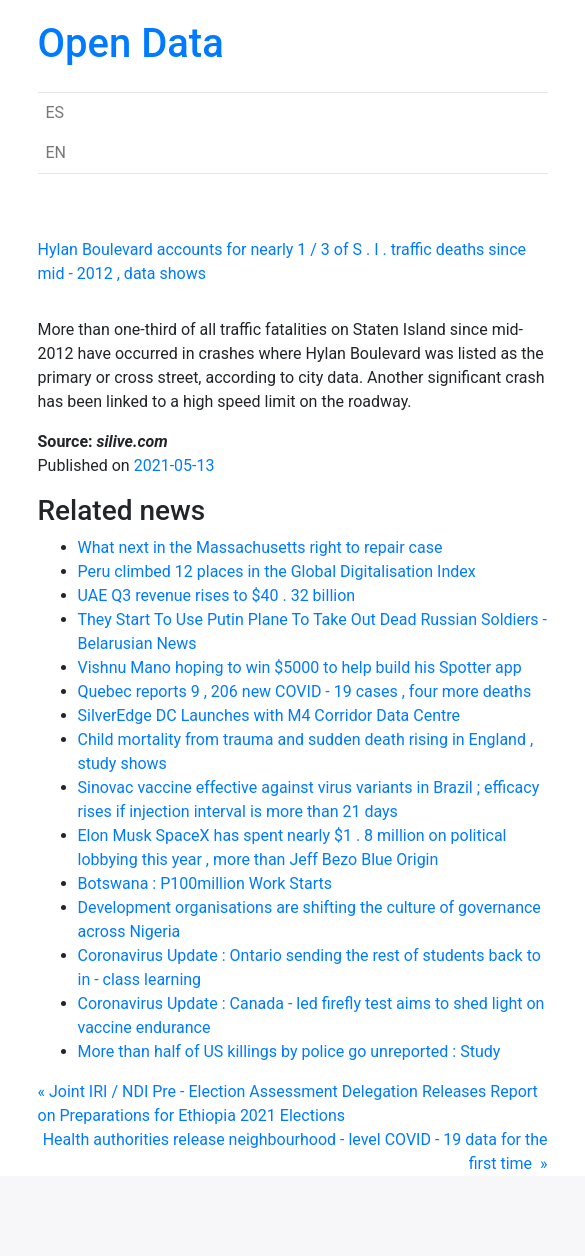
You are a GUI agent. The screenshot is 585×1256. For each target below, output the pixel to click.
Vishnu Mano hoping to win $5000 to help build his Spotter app (300, 667)
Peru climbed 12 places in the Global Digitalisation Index (277, 571)
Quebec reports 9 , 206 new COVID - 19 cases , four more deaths (305, 691)
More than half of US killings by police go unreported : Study (289, 1051)
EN (56, 152)
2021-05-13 (174, 465)
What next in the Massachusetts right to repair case (260, 547)
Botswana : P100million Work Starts (205, 883)
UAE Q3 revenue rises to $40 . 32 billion (217, 595)
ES (55, 112)
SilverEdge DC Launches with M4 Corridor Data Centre (269, 715)
